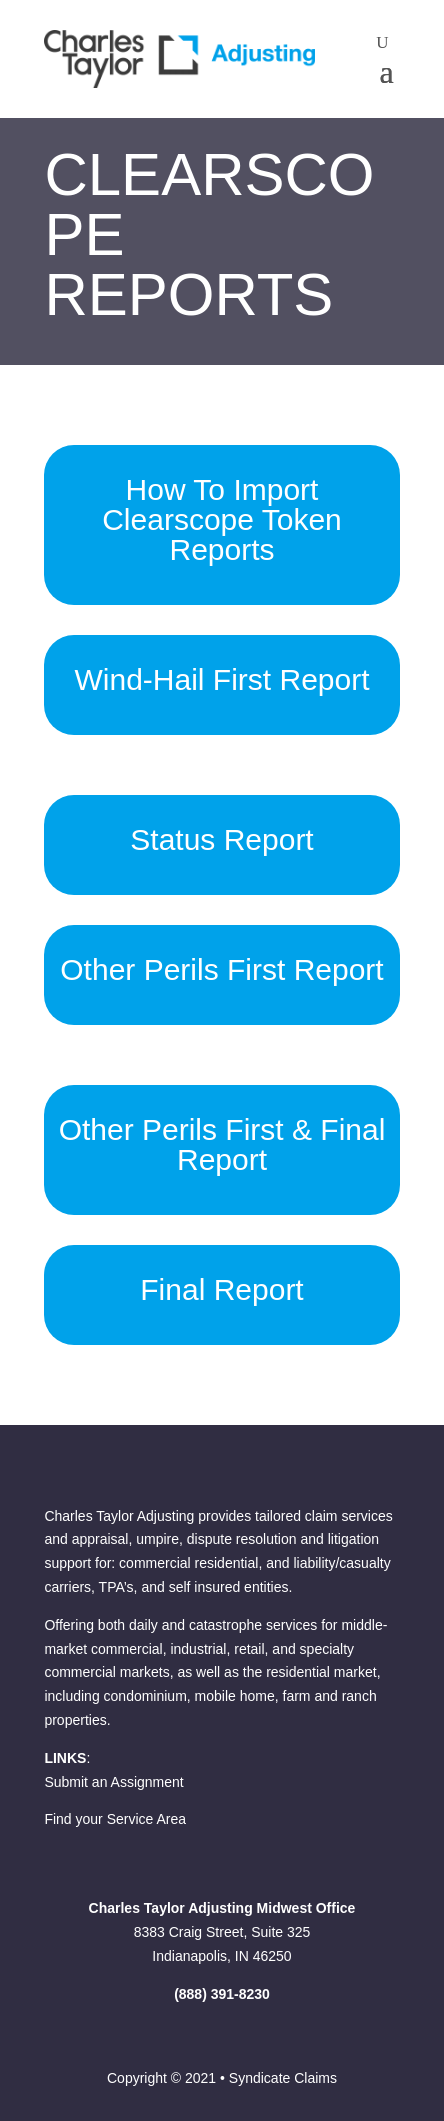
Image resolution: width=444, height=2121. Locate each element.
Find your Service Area (115, 1819)
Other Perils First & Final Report (222, 1144)
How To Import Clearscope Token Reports (222, 519)
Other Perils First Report (221, 969)
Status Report (221, 839)
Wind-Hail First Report (221, 679)
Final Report (221, 1289)
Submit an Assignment (113, 1782)
